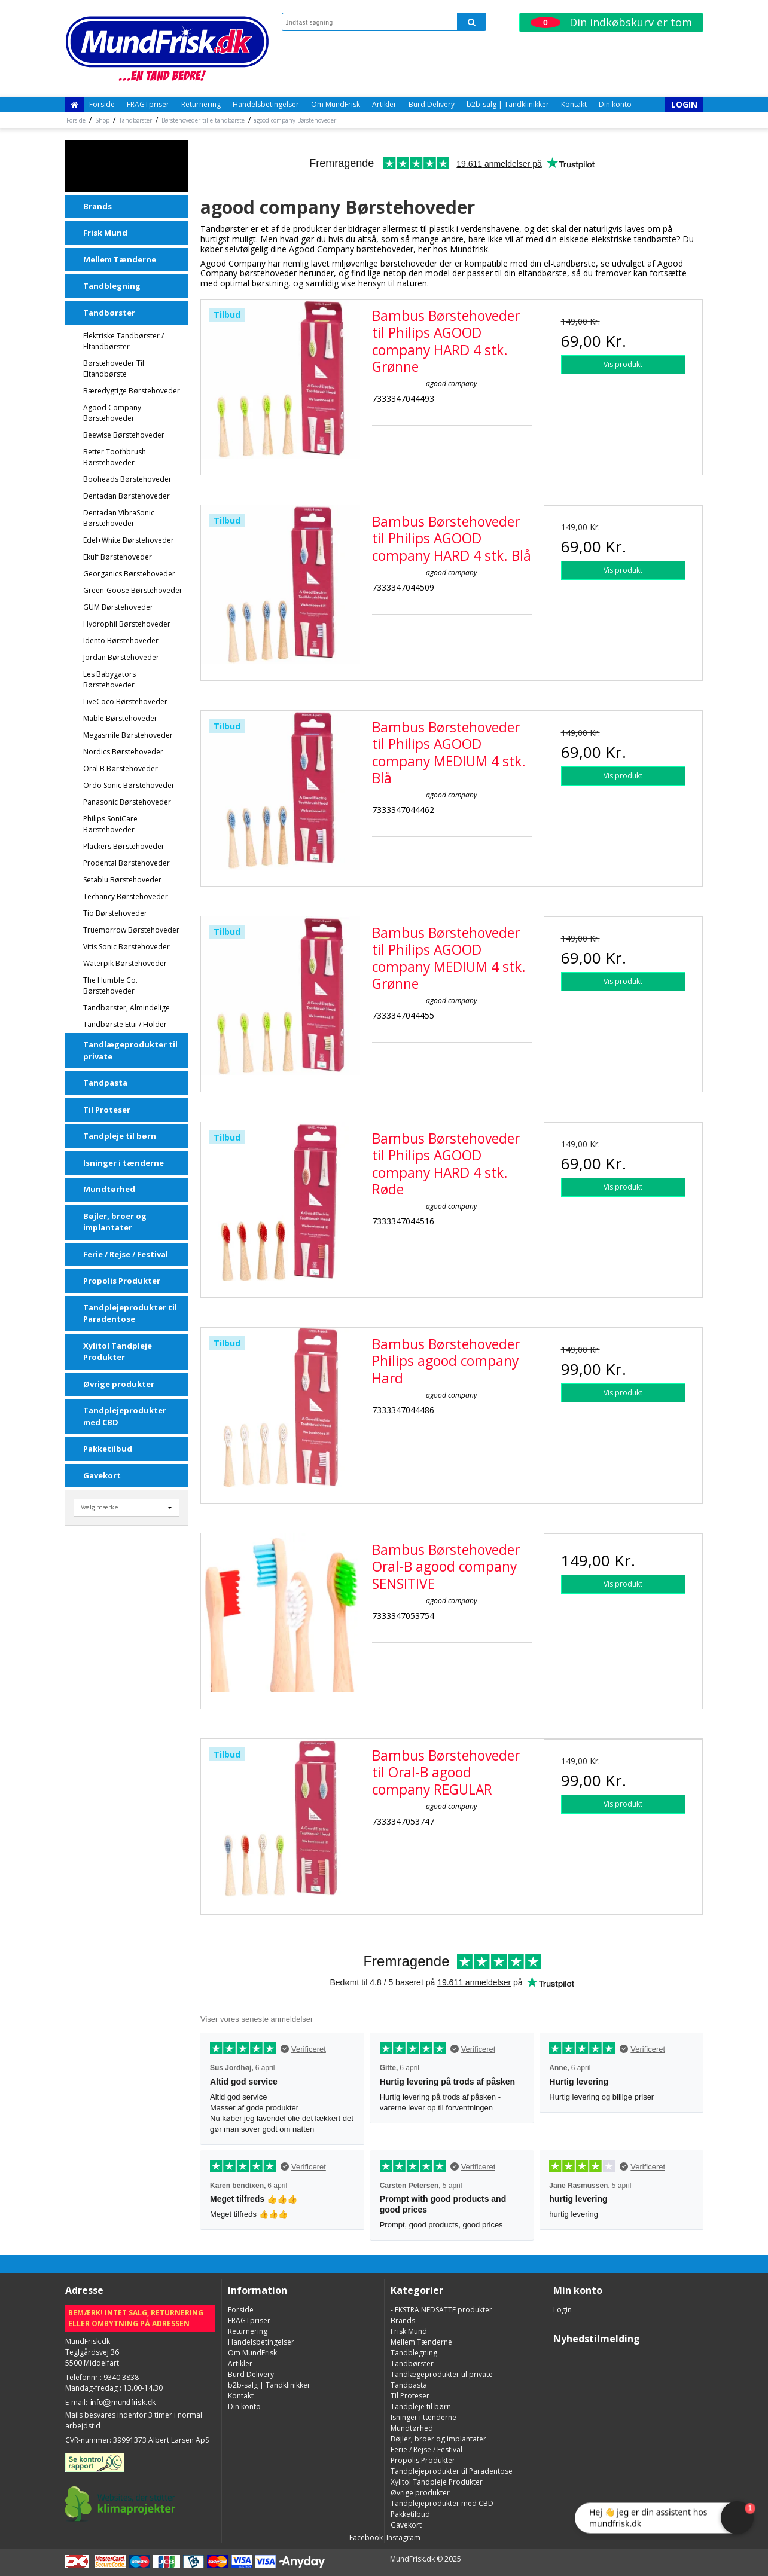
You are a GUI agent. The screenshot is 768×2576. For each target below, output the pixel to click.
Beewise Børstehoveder (123, 435)
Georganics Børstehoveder (129, 574)
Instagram (402, 2537)
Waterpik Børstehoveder (125, 963)
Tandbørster (109, 312)
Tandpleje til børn (119, 1135)
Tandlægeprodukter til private (130, 1050)
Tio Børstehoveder (115, 913)
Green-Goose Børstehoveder (132, 590)
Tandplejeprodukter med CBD (124, 1416)
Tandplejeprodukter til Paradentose (130, 1313)
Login (684, 104)
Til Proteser (106, 1109)
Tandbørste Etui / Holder (125, 1024)
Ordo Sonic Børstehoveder (129, 785)
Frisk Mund (105, 232)
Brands (97, 206)
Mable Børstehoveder (120, 718)
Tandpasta (105, 1082)
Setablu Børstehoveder (122, 880)
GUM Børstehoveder (118, 607)
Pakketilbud (107, 1448)
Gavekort (102, 1475)
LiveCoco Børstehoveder (125, 701)
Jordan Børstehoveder (121, 657)
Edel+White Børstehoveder (128, 540)
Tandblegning (112, 285)
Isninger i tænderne (123, 1162)
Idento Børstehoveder (121, 640)
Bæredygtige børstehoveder (131, 391)
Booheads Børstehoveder (127, 479)
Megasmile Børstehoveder (128, 735)
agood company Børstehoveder (112, 412)
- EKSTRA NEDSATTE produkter (128, 166)
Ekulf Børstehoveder (117, 557)
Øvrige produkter (118, 1384)
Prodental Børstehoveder (126, 863)
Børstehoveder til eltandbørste (113, 368)
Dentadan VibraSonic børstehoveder (118, 518)
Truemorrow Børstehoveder (131, 930)
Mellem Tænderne (119, 259)
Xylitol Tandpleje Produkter (117, 1351)
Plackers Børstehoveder (123, 846)
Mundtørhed (109, 1189)
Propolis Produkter (121, 1280)
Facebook (365, 2537)
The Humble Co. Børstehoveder (110, 985)
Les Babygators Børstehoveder (109, 679)
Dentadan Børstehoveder (126, 496)
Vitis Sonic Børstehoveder (126, 947)
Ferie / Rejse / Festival (125, 1254)
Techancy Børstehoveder (125, 896)
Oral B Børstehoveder (120, 768)
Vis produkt (623, 364)
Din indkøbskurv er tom (611, 22)
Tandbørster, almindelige (126, 1008)
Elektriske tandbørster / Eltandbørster (123, 341)
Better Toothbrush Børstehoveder (114, 457)
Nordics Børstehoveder (123, 752)
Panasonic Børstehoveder (127, 802)
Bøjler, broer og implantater (115, 1222)
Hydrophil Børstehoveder (126, 624)
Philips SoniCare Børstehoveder (110, 824)
